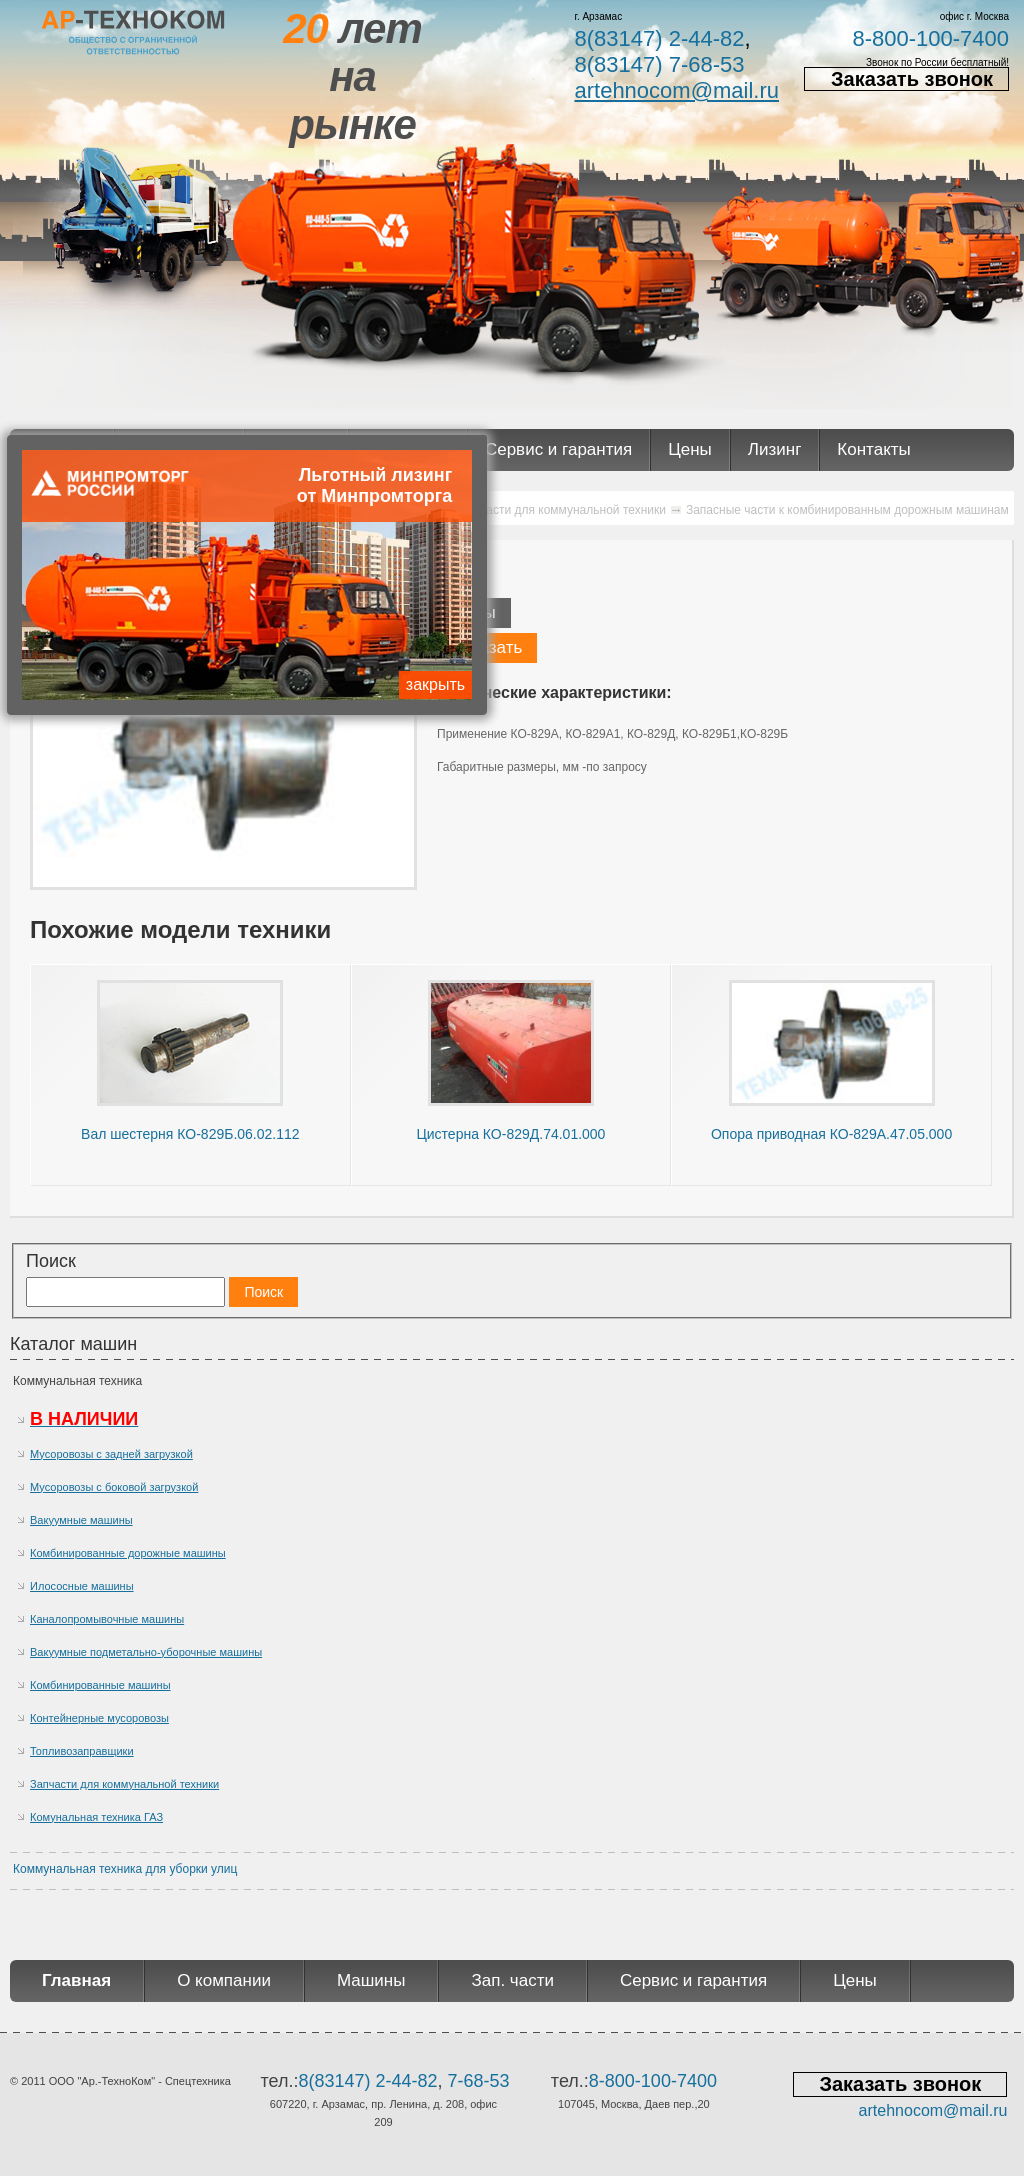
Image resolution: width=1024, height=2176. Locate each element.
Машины (371, 1980)
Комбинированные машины (100, 1685)
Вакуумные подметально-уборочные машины (146, 1652)
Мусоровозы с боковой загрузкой (114, 1487)
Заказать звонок (912, 79)
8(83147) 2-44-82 (659, 38)
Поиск (51, 1261)
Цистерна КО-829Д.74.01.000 (510, 1134)
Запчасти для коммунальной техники (124, 1784)
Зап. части (512, 1980)
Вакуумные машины (81, 1520)
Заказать (487, 647)
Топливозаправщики (82, 1751)
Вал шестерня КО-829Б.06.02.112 (190, 1134)
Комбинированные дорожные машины (128, 1553)
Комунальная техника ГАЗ (96, 1817)
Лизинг (775, 449)
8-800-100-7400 (930, 38)
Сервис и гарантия (558, 449)
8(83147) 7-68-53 (659, 64)
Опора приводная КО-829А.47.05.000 (831, 1134)
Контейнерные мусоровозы (99, 1718)
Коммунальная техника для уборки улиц (125, 1869)
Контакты (873, 449)
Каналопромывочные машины (107, 1619)
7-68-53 (479, 2081)
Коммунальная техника (77, 1381)
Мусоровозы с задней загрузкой (111, 1454)
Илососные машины (82, 1586)
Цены (690, 449)
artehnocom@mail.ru (676, 90)
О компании (224, 1980)
